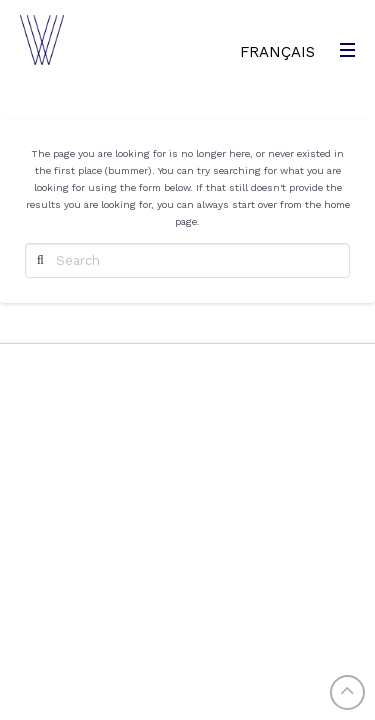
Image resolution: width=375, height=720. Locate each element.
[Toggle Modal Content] (345, 50)
